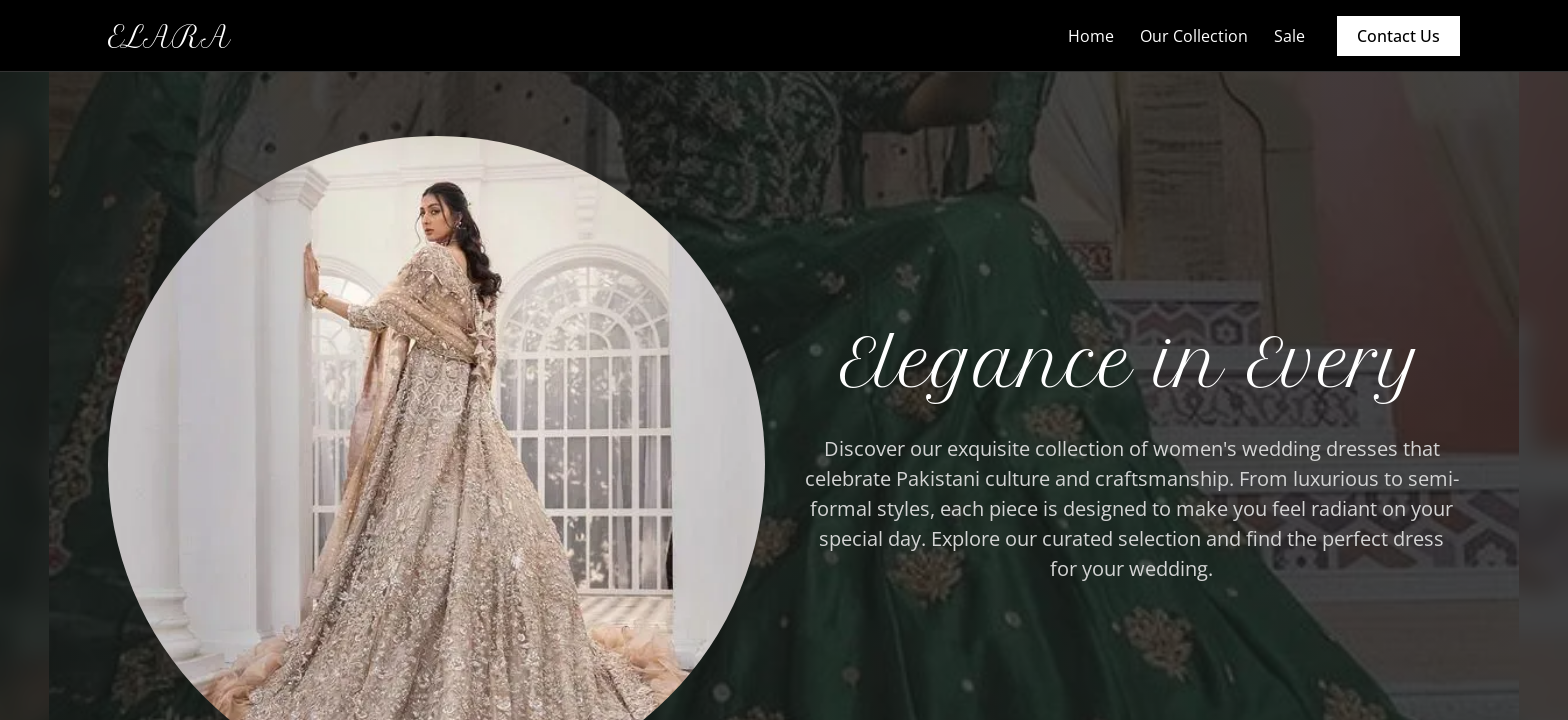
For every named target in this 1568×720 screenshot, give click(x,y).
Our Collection (1194, 36)
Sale (1289, 36)
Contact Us (1398, 36)
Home (1091, 36)
